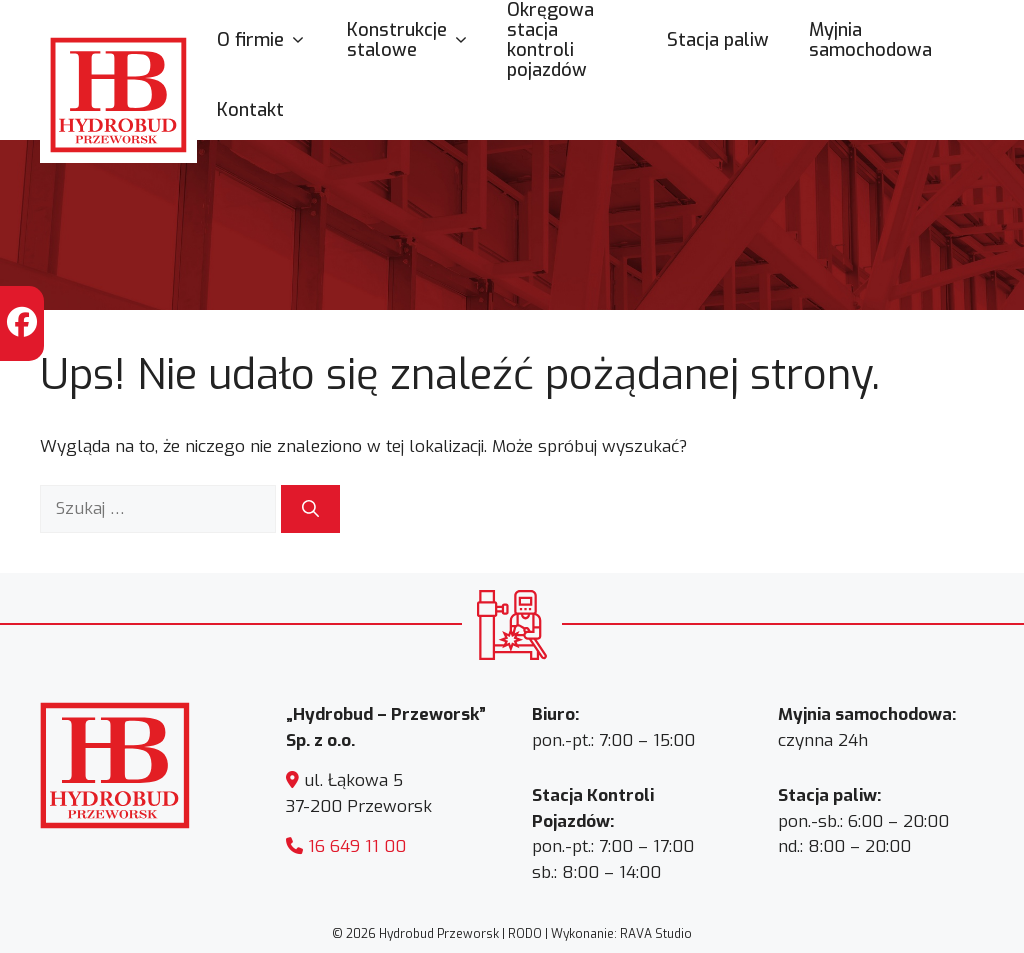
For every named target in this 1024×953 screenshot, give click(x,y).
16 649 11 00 (357, 846)
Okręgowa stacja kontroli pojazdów (550, 40)
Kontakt (250, 110)
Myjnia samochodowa (870, 40)
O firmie (272, 40)
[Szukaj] (310, 509)
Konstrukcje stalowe (417, 40)
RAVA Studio (656, 934)
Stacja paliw (718, 40)
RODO (525, 934)
